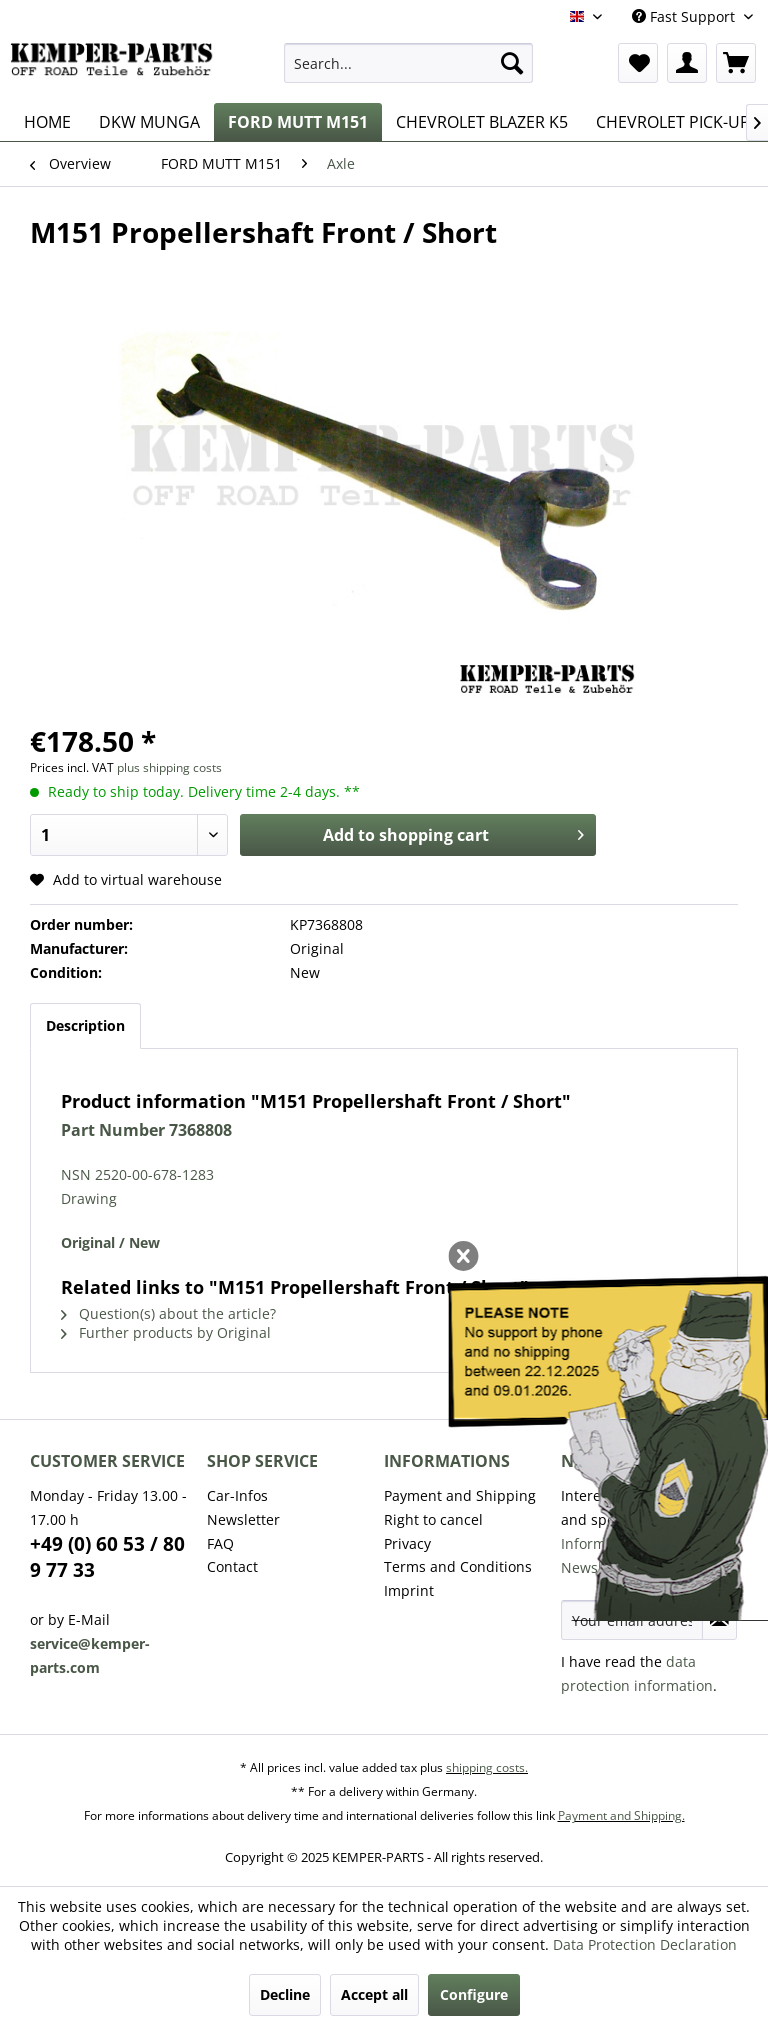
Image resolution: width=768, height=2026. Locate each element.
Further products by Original (166, 1332)
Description (85, 1025)
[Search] (512, 63)
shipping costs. (487, 1767)
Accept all (374, 1994)
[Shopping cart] (736, 63)
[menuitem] (409, 63)
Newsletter (243, 1519)
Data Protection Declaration (645, 1944)
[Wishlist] (638, 63)
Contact (232, 1566)
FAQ (220, 1543)
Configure (474, 1994)
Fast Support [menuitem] (685, 16)
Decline (285, 1994)
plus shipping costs (169, 767)
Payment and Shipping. (621, 1815)
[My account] (687, 63)
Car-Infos (237, 1495)
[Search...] (409, 63)
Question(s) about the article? (168, 1313)
